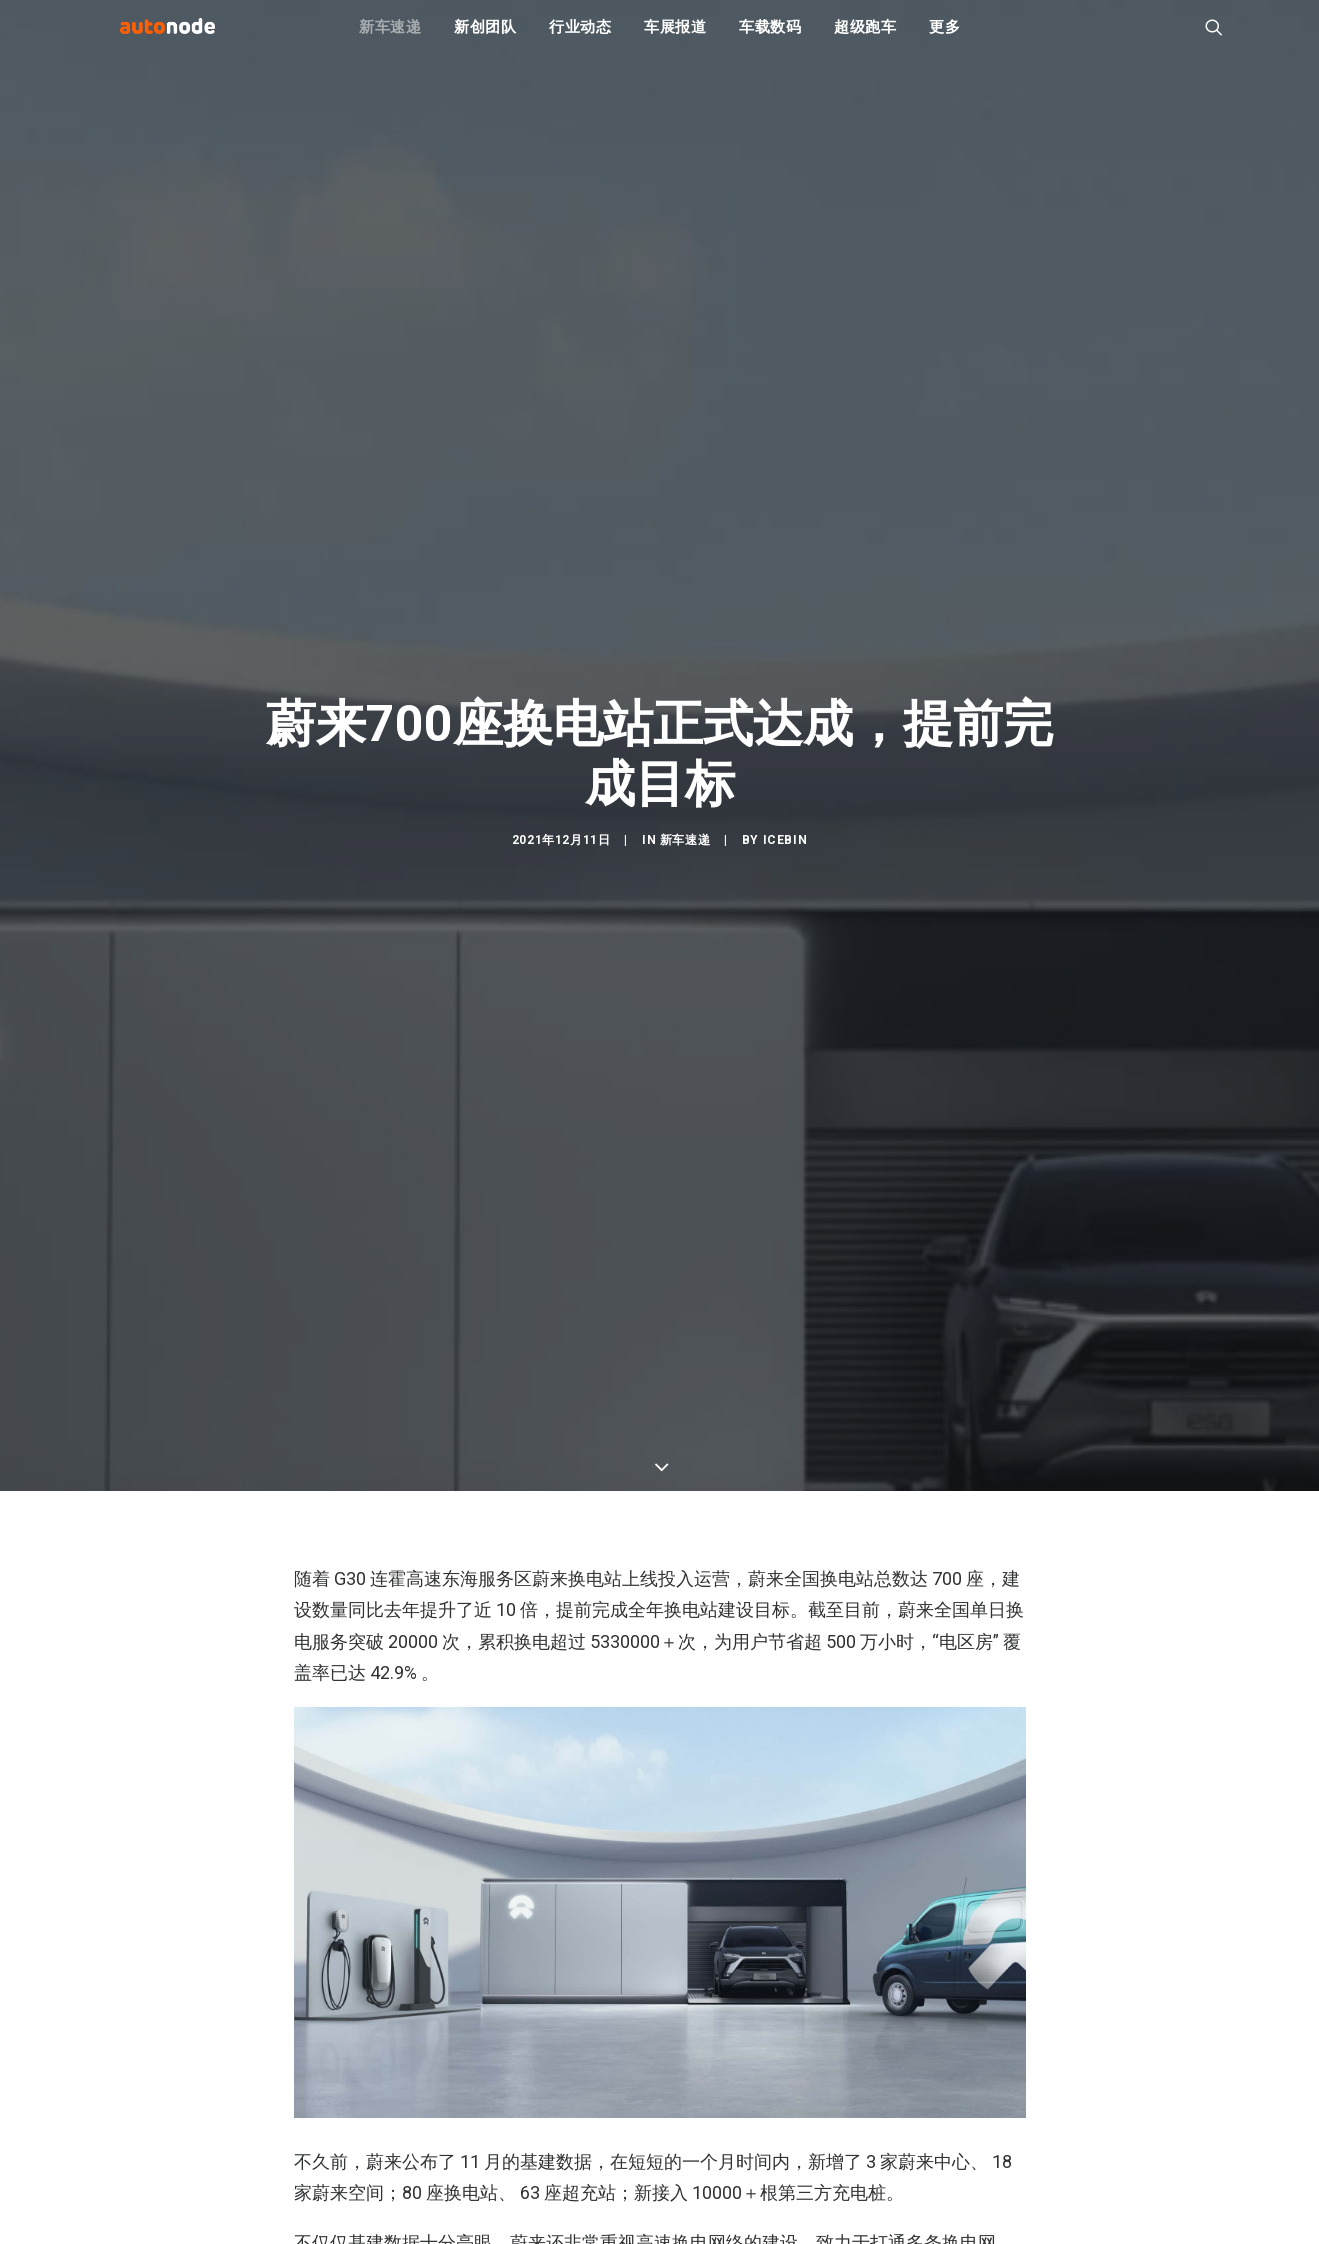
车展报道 (675, 40)
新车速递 (390, 40)
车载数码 (770, 40)
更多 (945, 40)
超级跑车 (865, 40)
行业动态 (580, 40)
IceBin (785, 949)
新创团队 (485, 40)
